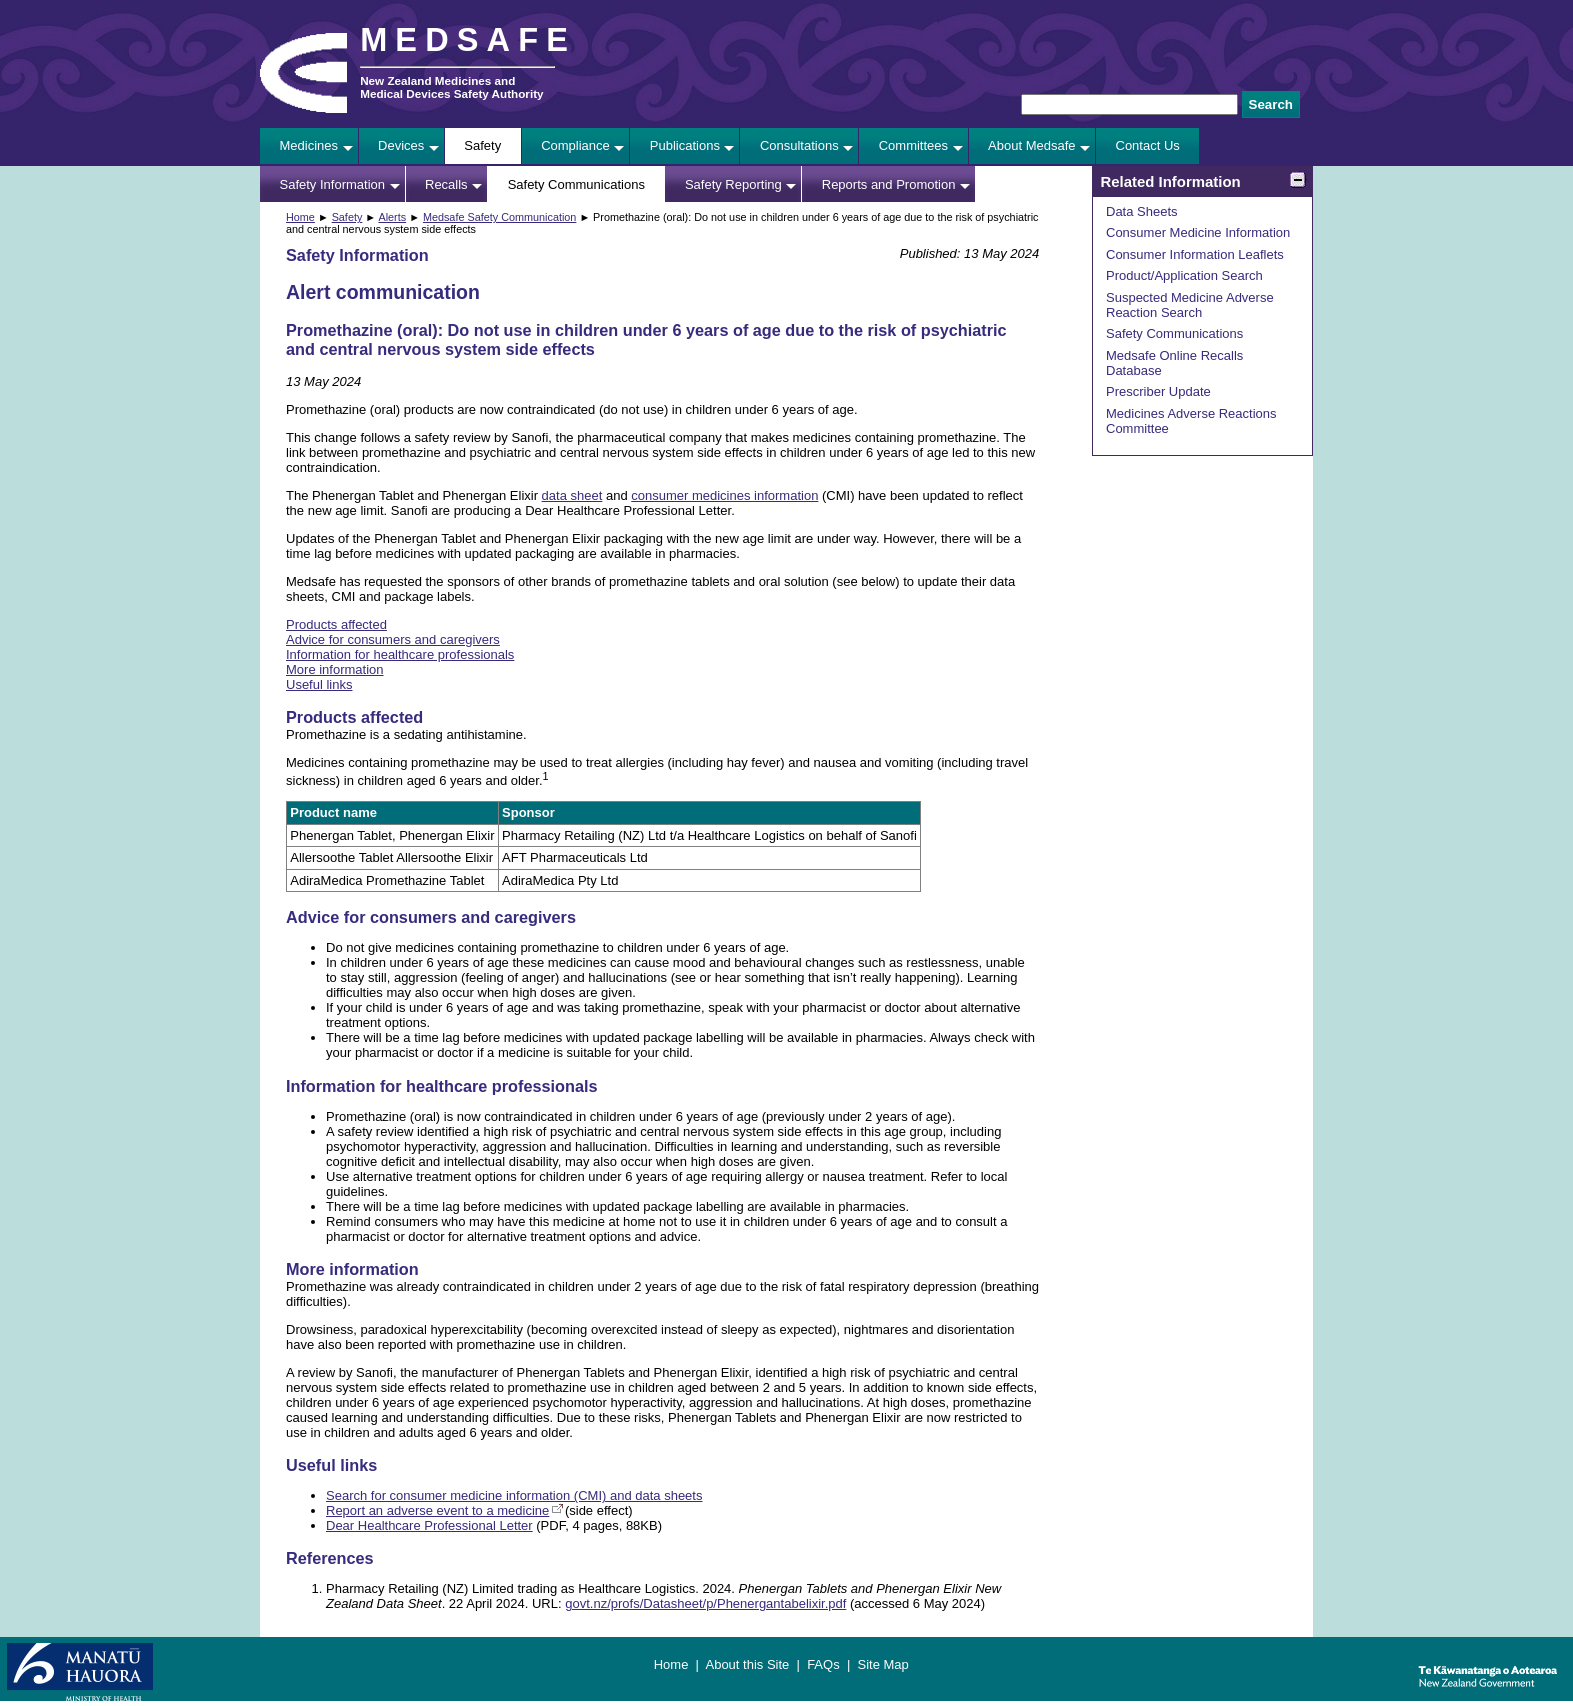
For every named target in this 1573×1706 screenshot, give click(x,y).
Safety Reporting (733, 184)
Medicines (309, 145)
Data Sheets (1142, 211)
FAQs (823, 1664)
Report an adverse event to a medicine (437, 1510)
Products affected (336, 624)
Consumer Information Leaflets (1195, 254)
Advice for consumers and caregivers (393, 639)
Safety (482, 145)
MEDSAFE (468, 40)
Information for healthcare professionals (400, 654)
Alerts (392, 217)
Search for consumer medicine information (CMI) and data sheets (514, 1495)
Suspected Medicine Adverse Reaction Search (1190, 305)
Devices (401, 145)
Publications (685, 145)
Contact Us (1148, 145)
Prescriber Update (1158, 391)
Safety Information (333, 184)
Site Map (882, 1664)
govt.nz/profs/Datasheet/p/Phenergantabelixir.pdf (705, 1603)
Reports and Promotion (889, 184)
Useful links (319, 684)
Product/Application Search (1184, 275)
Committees (913, 145)
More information (335, 669)
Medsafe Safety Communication (499, 217)
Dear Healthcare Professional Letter (429, 1525)
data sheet (572, 495)
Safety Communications (576, 184)
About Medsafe (1031, 145)
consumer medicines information (724, 495)
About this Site (747, 1664)
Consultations (799, 145)
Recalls (446, 184)
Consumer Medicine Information (1198, 232)
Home (300, 217)
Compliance (575, 145)
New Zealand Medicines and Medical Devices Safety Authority (451, 87)
